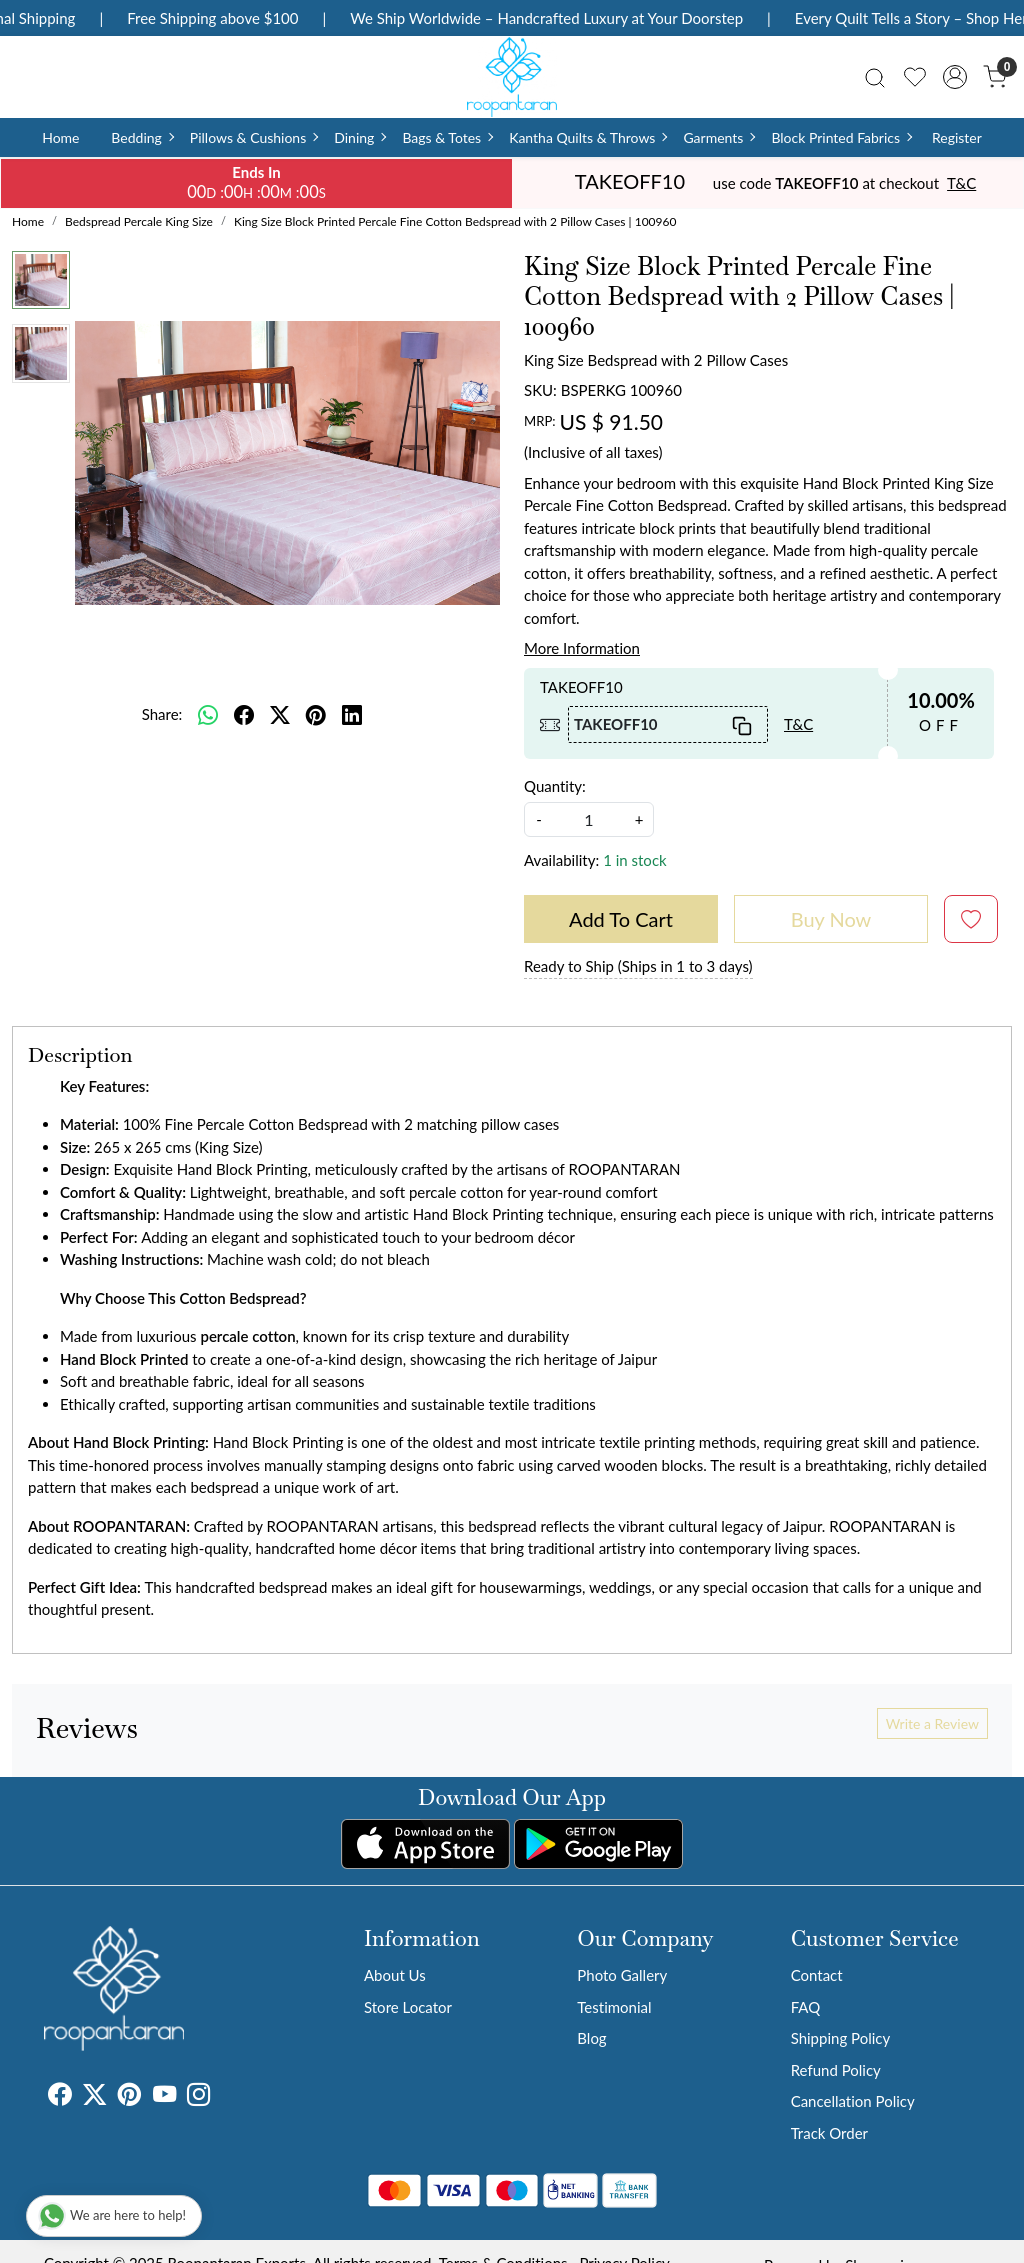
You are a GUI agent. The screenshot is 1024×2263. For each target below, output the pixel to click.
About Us (395, 1975)
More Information (582, 648)
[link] (875, 76)
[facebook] (244, 715)
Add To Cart (621, 919)
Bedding (141, 137)
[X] (94, 2097)
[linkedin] (352, 715)
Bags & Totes (447, 137)
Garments (718, 137)
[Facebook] (59, 2097)
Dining (359, 137)
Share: (162, 714)
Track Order (829, 2133)
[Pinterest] (129, 2097)
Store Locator (408, 2007)
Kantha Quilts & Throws (587, 137)
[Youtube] (164, 2097)
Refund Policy (836, 2070)
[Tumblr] (222, 2097)
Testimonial (614, 2007)
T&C (961, 183)
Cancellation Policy (853, 2101)
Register (957, 137)
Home (60, 137)
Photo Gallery (622, 1975)
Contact (817, 1975)
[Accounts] (955, 77)
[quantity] (589, 819)
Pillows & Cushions (253, 137)
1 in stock (634, 860)
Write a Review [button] (932, 1723)
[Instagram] (198, 2097)
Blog (591, 2038)
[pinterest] (316, 715)
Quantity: (555, 786)
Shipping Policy (841, 2038)
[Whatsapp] (208, 715)
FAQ (806, 2007)
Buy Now (831, 919)
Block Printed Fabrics (841, 137)
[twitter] (280, 715)
